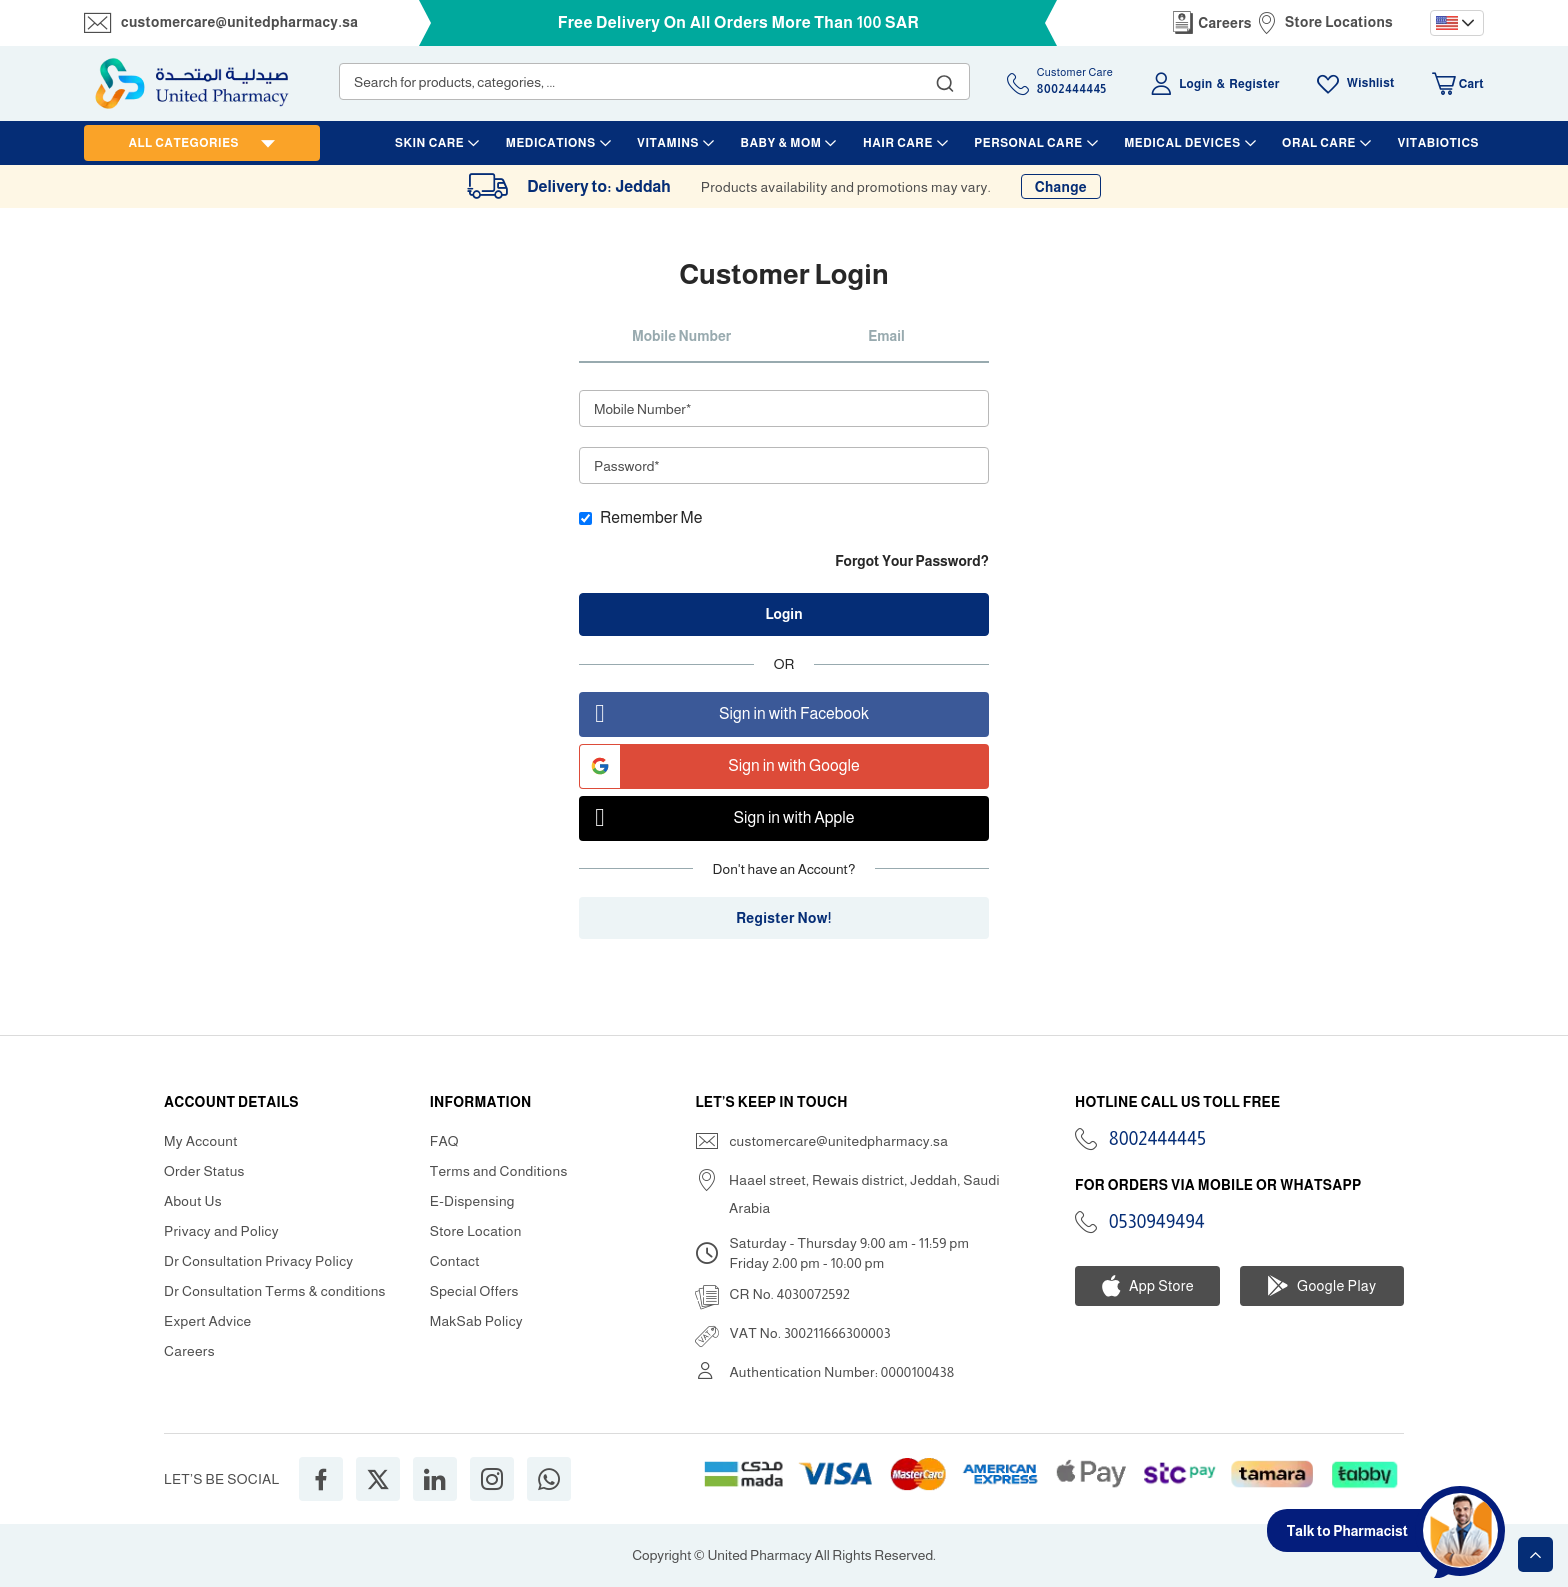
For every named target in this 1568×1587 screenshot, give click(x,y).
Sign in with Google (720, 766)
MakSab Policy (476, 1321)
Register (1254, 84)
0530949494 (1157, 1222)
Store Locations (1339, 22)
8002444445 (1157, 1139)
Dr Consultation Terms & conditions (275, 1291)
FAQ (444, 1141)
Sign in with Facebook (724, 714)
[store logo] (192, 83)
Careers (1225, 23)
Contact (455, 1261)
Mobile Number (681, 336)
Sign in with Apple (717, 818)
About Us (193, 1201)
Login (1195, 84)
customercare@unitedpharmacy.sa (239, 22)
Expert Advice (208, 1321)
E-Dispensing (472, 1201)
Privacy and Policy (221, 1231)
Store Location (476, 1231)
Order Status (204, 1171)
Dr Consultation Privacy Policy (258, 1261)
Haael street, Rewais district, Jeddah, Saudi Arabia (864, 1194)
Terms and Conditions (499, 1171)
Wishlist (1371, 83)
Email (886, 336)
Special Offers (474, 1291)
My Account (201, 1141)
